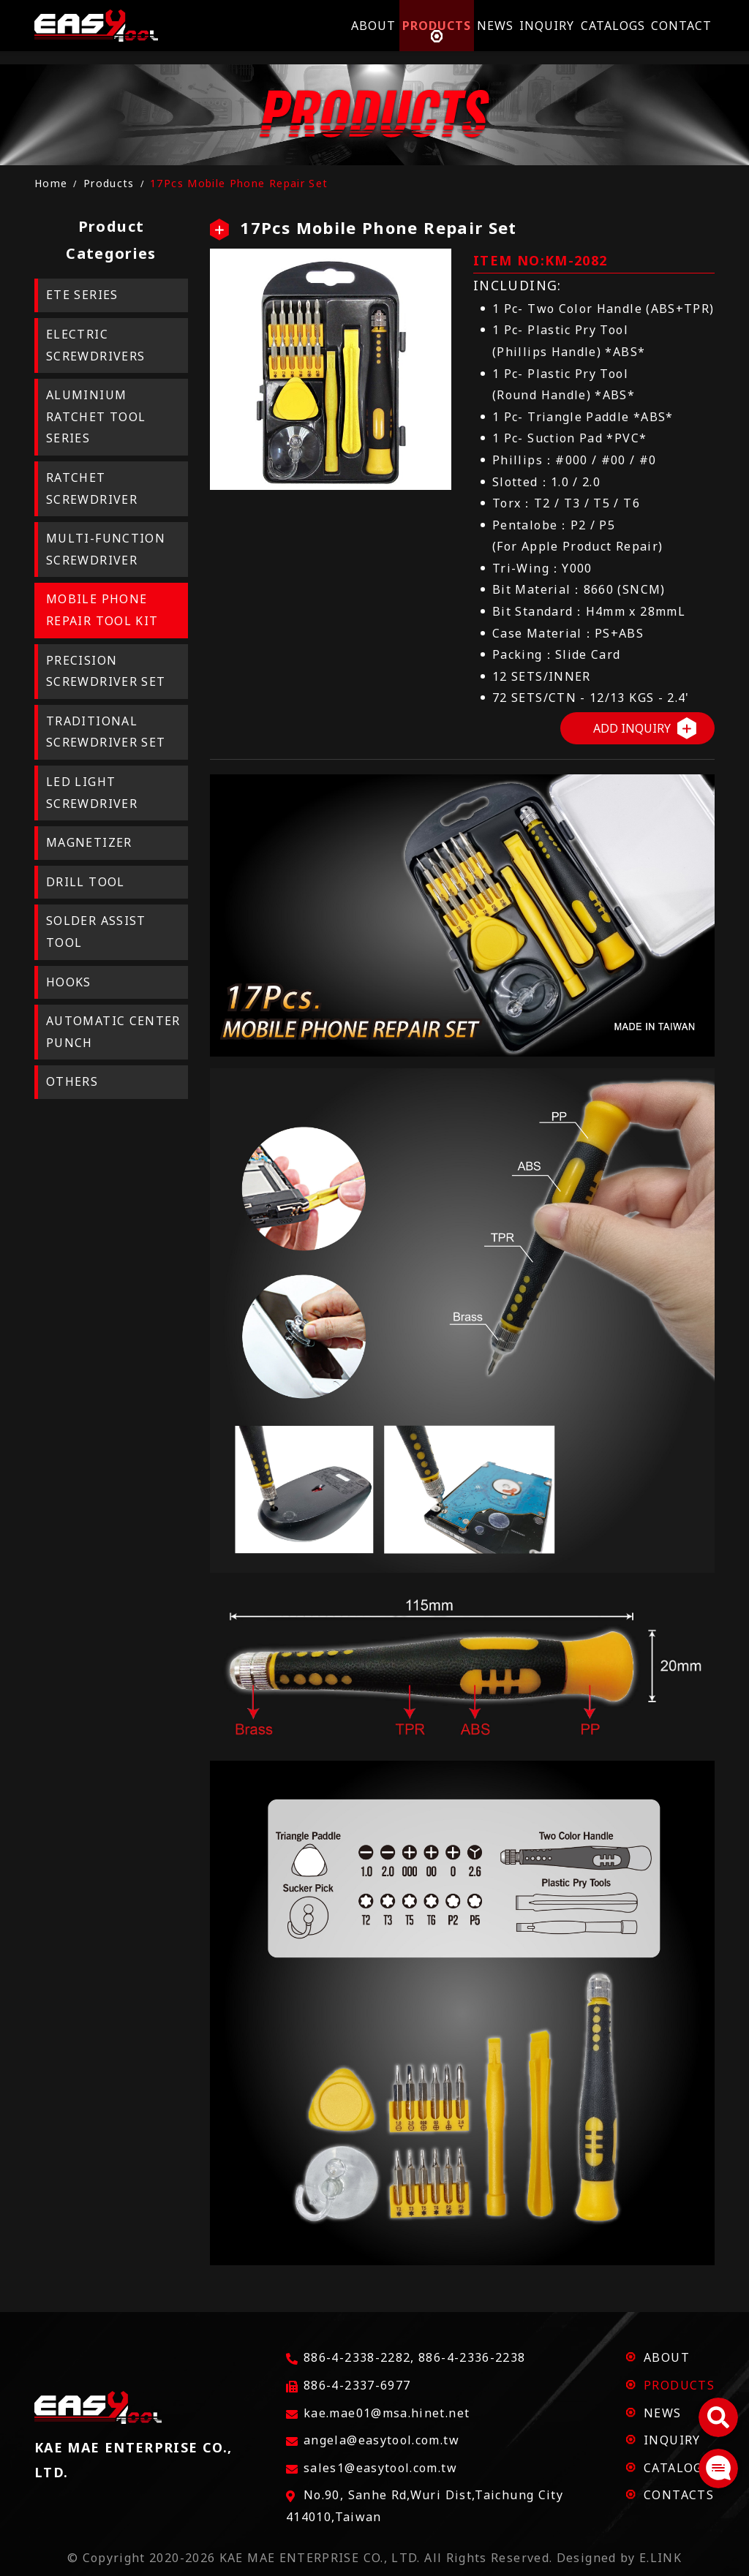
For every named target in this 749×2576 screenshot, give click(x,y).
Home (50, 183)
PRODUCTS (679, 2385)
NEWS (662, 2413)
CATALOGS (677, 2468)
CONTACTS (679, 2495)
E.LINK (660, 2558)
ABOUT (667, 2357)
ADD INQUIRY (632, 728)
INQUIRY (672, 2440)
